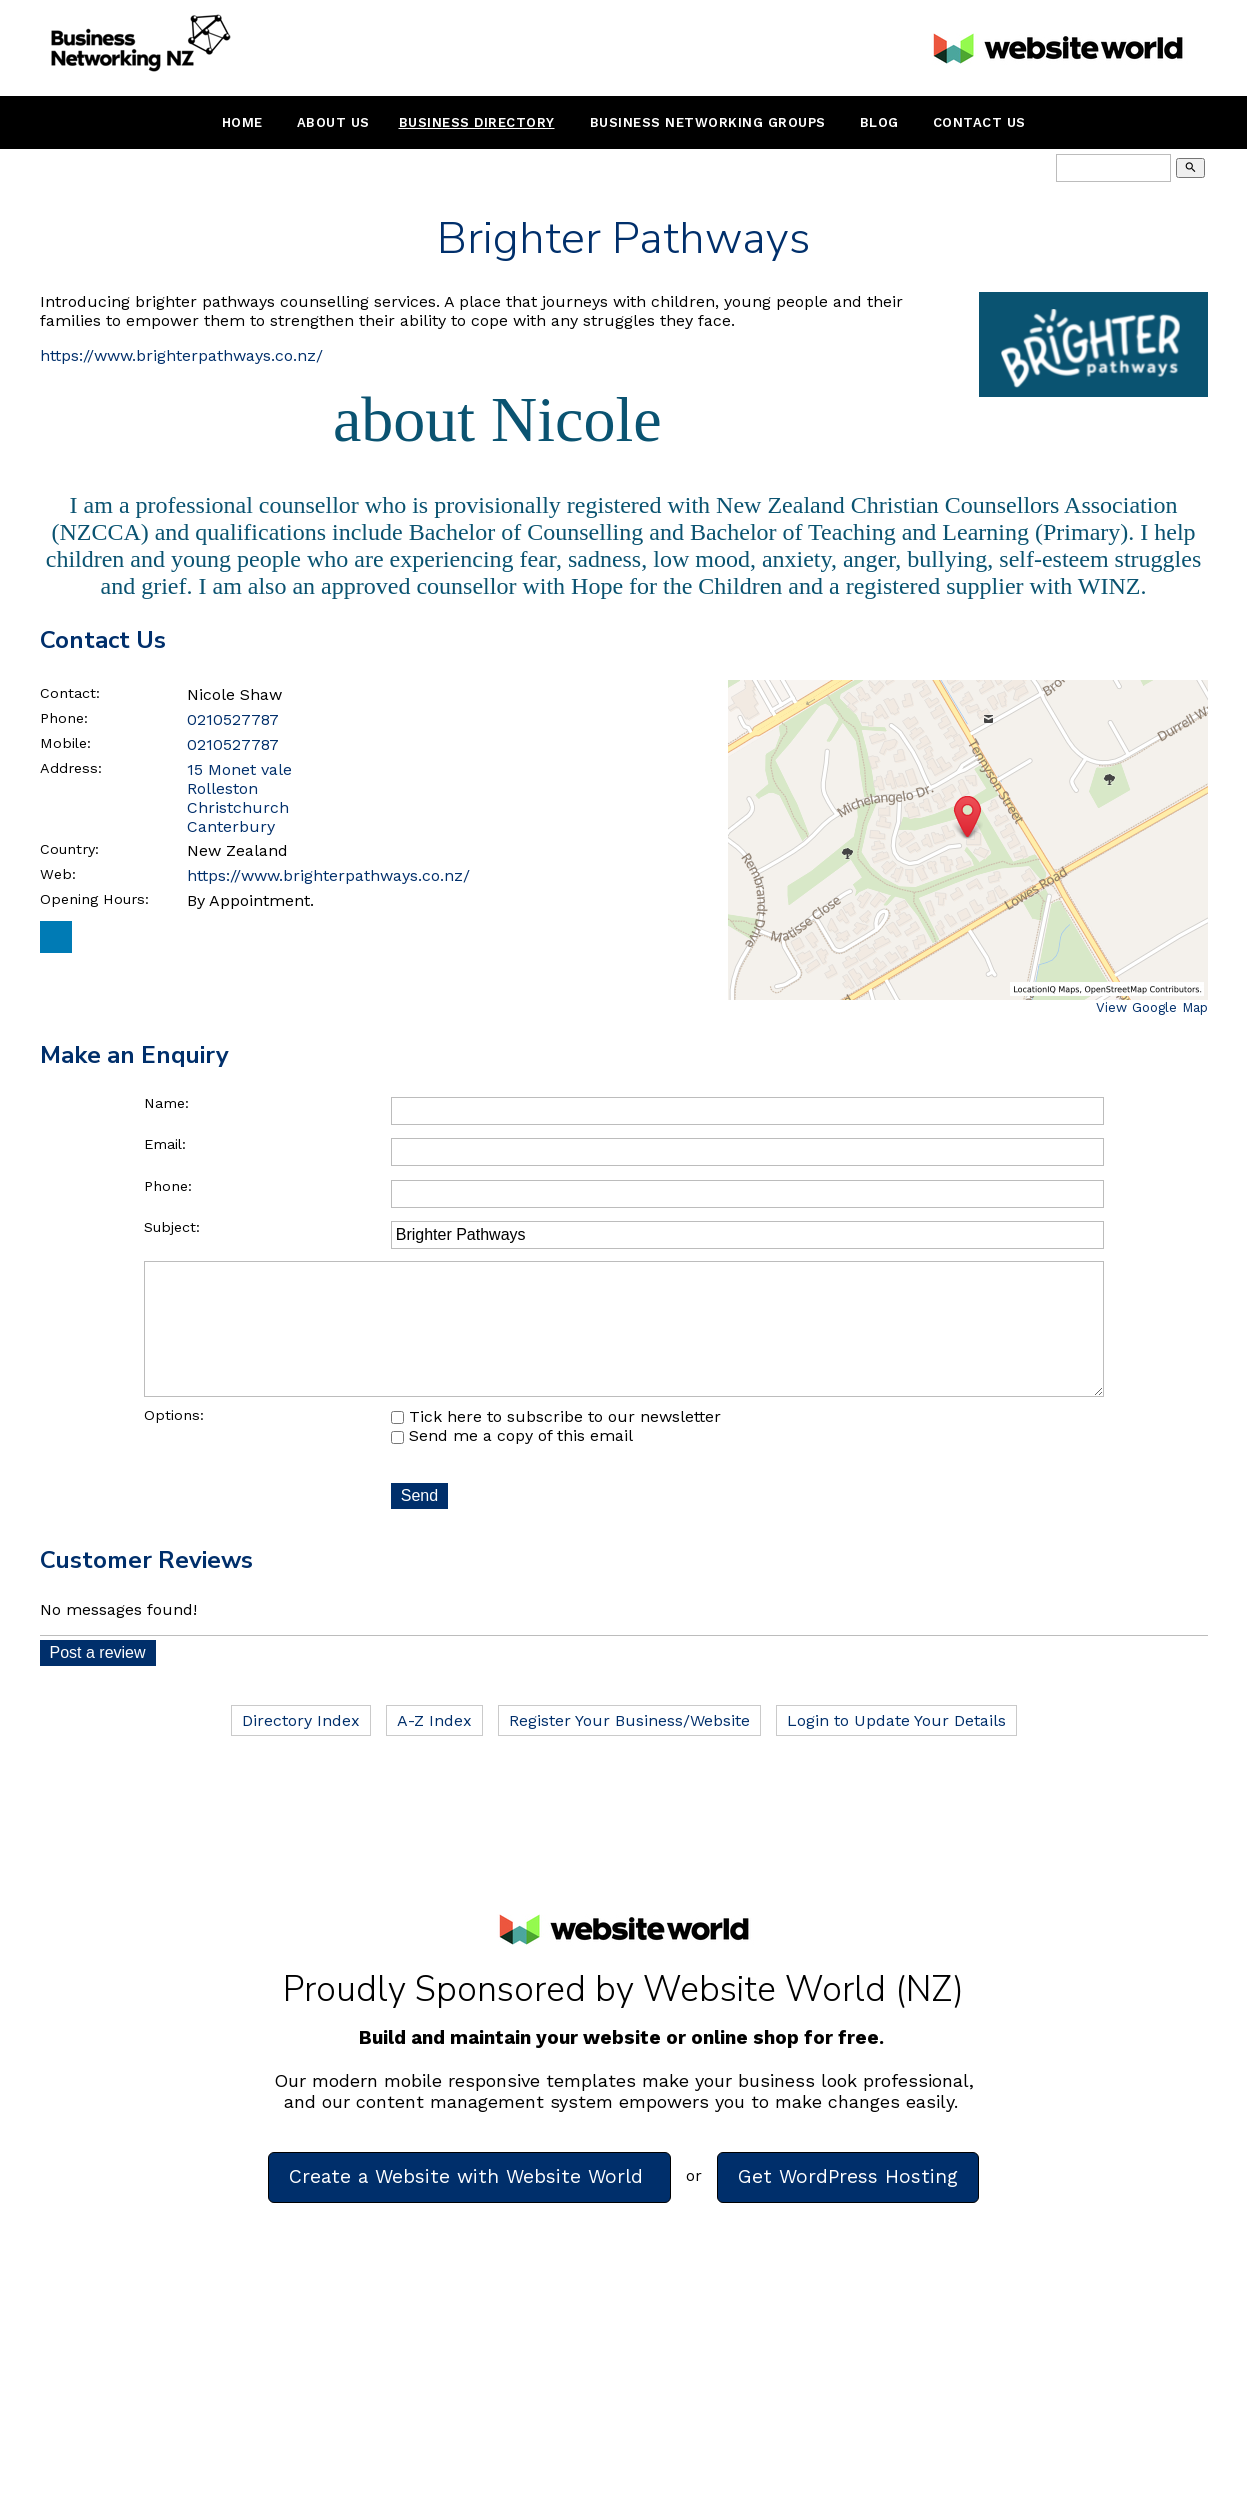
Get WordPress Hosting (848, 2204)
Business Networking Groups (708, 122)
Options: (174, 1443)
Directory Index (301, 1748)
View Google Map (1152, 1007)
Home (242, 122)
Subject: (172, 1227)
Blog (879, 122)
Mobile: (65, 743)
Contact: (70, 693)
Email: (165, 1144)
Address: (71, 768)
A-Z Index (434, 1748)
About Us (333, 122)
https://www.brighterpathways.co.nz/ (181, 355)
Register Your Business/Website (629, 1748)
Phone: (64, 718)
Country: (69, 849)
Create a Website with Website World (469, 2204)
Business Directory (477, 122)
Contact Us (979, 122)
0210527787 (233, 719)
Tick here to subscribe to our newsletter (556, 1444)
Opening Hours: (94, 899)
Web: (58, 874)
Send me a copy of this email (512, 1463)
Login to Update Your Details (896, 1748)
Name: (166, 1103)
